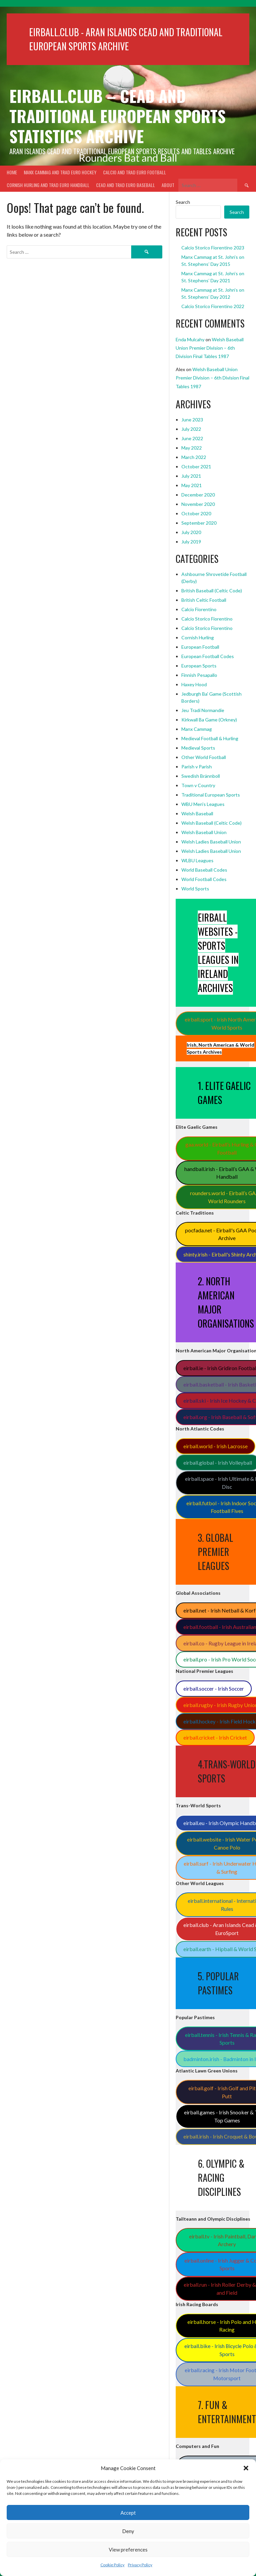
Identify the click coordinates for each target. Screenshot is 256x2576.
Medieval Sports (198, 748)
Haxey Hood (194, 684)
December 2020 (198, 494)
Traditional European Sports (210, 795)
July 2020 (191, 532)
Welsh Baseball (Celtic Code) (211, 823)
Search (183, 202)
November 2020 (198, 504)
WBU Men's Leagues (203, 804)
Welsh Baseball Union (204, 832)
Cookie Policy (112, 2564)
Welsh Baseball (197, 813)
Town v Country (198, 785)
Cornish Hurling (197, 637)
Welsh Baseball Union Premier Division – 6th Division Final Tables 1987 (210, 348)
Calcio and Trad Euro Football (134, 172)
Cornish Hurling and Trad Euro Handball (48, 184)
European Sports (199, 665)
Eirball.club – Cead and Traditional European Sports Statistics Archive (117, 116)
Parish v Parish (196, 766)
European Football (200, 647)
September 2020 (199, 523)
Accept (128, 2513)
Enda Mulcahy (190, 339)
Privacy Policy (140, 2564)
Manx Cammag (196, 729)
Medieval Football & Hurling (209, 738)
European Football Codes (207, 656)
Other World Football (203, 757)
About (168, 184)
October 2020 (196, 513)
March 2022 (193, 457)
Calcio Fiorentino (199, 609)
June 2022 (192, 438)
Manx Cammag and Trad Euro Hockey (60, 172)
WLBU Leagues (197, 860)
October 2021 (196, 466)
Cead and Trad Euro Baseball (125, 184)
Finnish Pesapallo (199, 675)
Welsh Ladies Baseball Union (211, 841)
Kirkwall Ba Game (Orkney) (209, 719)
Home (12, 172)
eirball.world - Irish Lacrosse (215, 1446)
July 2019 (191, 541)
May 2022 (191, 448)
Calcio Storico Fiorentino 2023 (212, 247)
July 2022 (191, 429)
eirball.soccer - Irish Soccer (213, 1688)
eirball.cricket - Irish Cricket (215, 1737)
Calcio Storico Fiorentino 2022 (212, 306)
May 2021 (191, 485)
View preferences (128, 2549)
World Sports (195, 888)
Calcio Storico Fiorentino (207, 619)
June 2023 (192, 419)
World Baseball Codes (204, 870)
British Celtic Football (203, 600)
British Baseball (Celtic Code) (211, 590)
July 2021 (191, 476)
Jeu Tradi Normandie (202, 710)
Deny (128, 2531)
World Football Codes (204, 879)
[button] (246, 2468)
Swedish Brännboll (200, 776)
